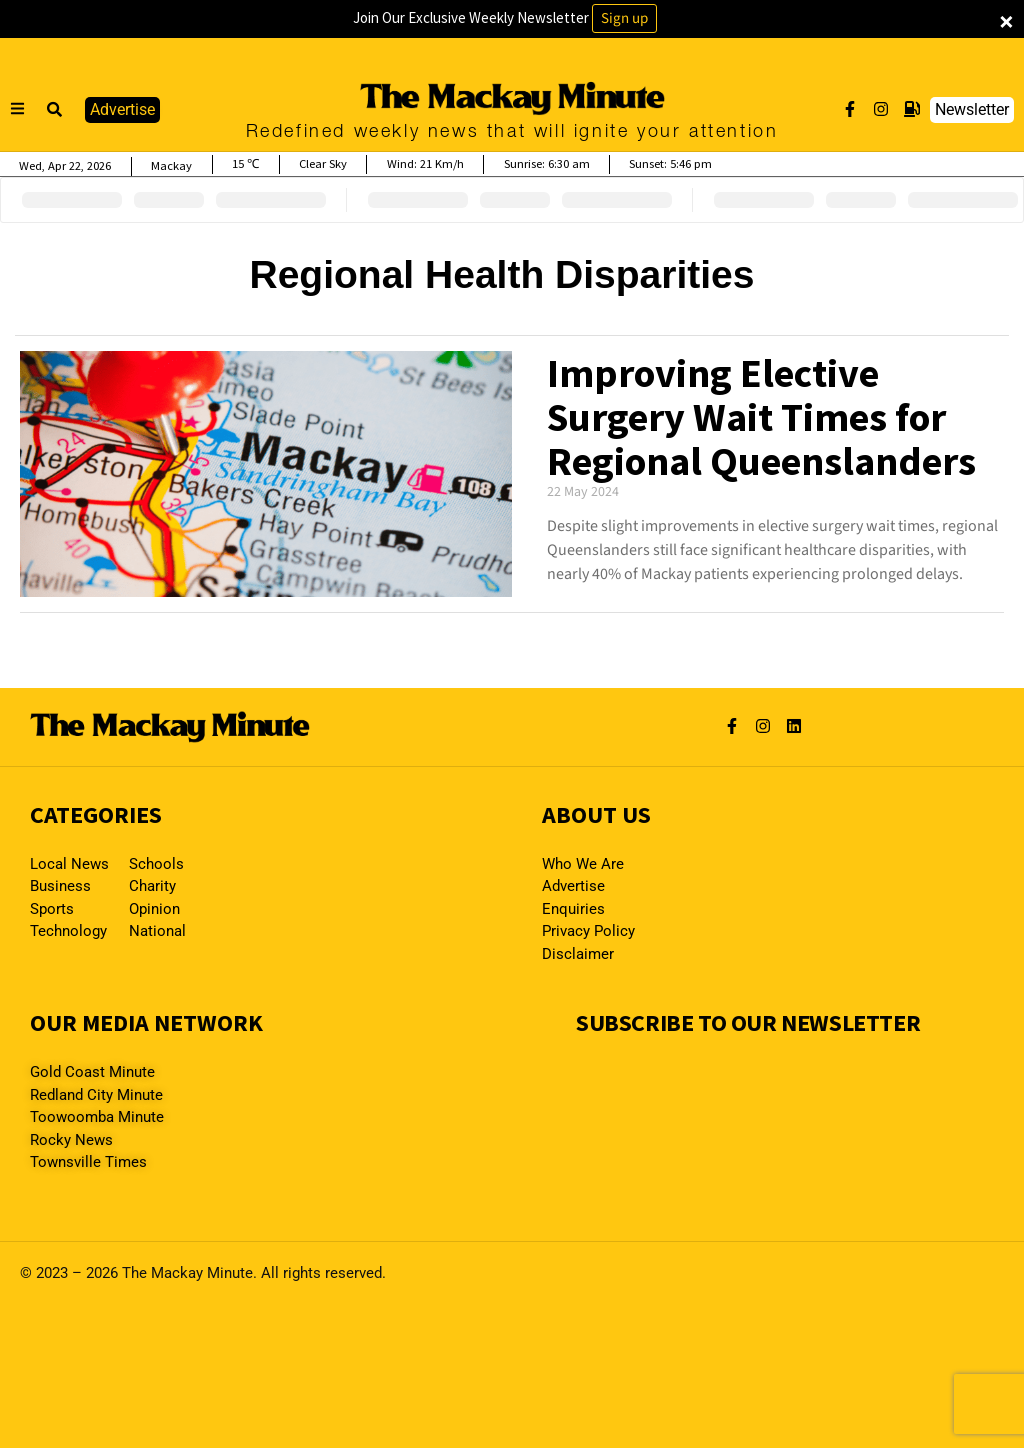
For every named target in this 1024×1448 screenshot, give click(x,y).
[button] (55, 110)
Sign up (624, 18)
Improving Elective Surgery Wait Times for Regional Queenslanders (761, 417)
